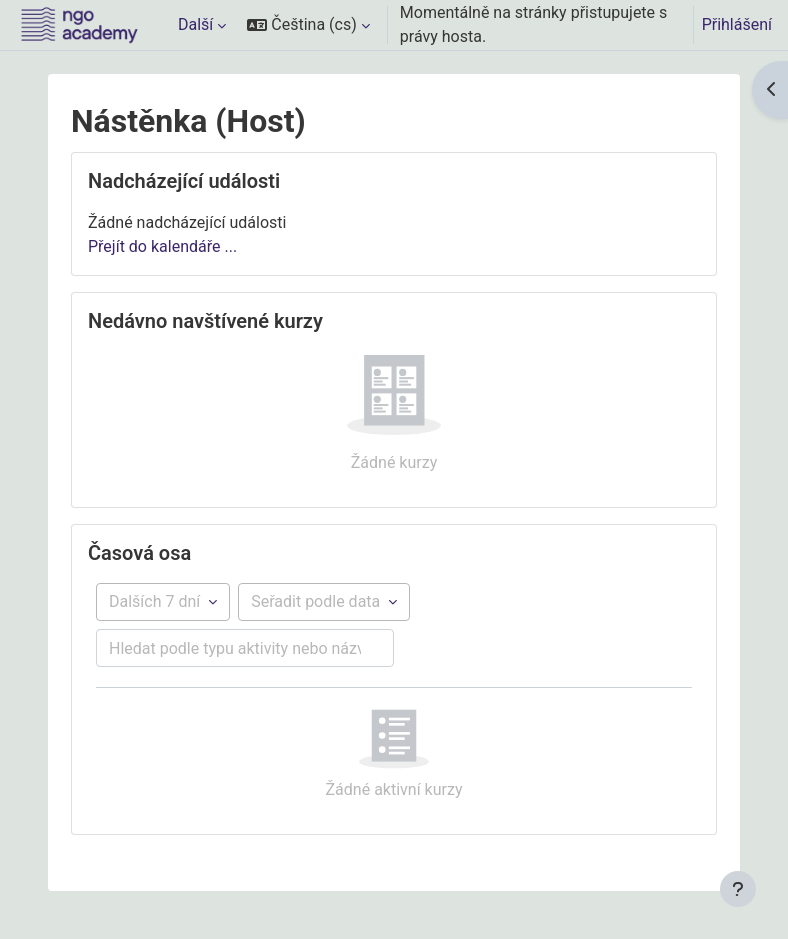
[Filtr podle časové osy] (163, 602)
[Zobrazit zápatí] (738, 889)
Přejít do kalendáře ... (162, 246)
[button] (308, 25)
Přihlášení (737, 24)
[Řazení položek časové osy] (324, 602)
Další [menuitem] (195, 24)
